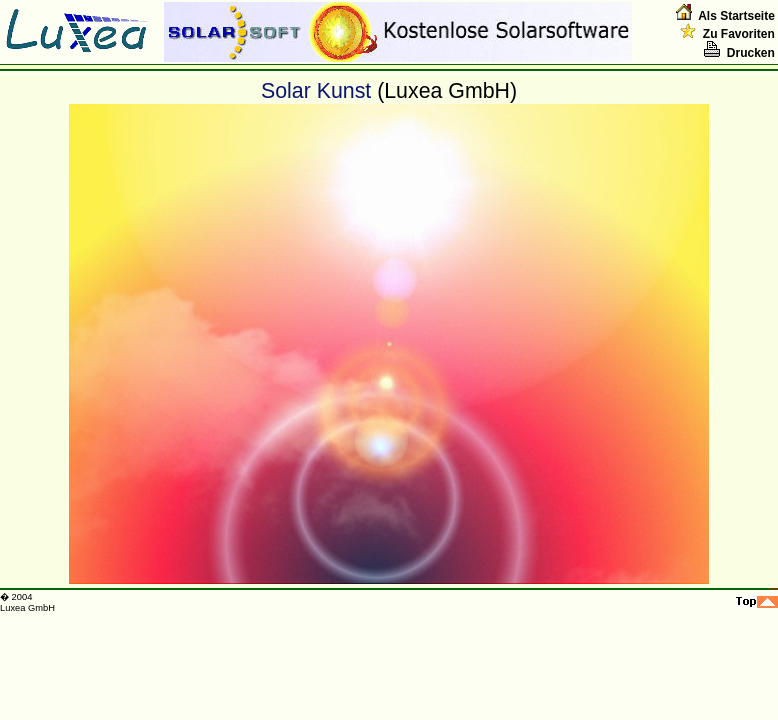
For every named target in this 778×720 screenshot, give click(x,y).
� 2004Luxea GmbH (27, 602)
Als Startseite (736, 16)
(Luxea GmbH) (447, 91)
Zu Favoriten (727, 34)
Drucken (739, 53)
